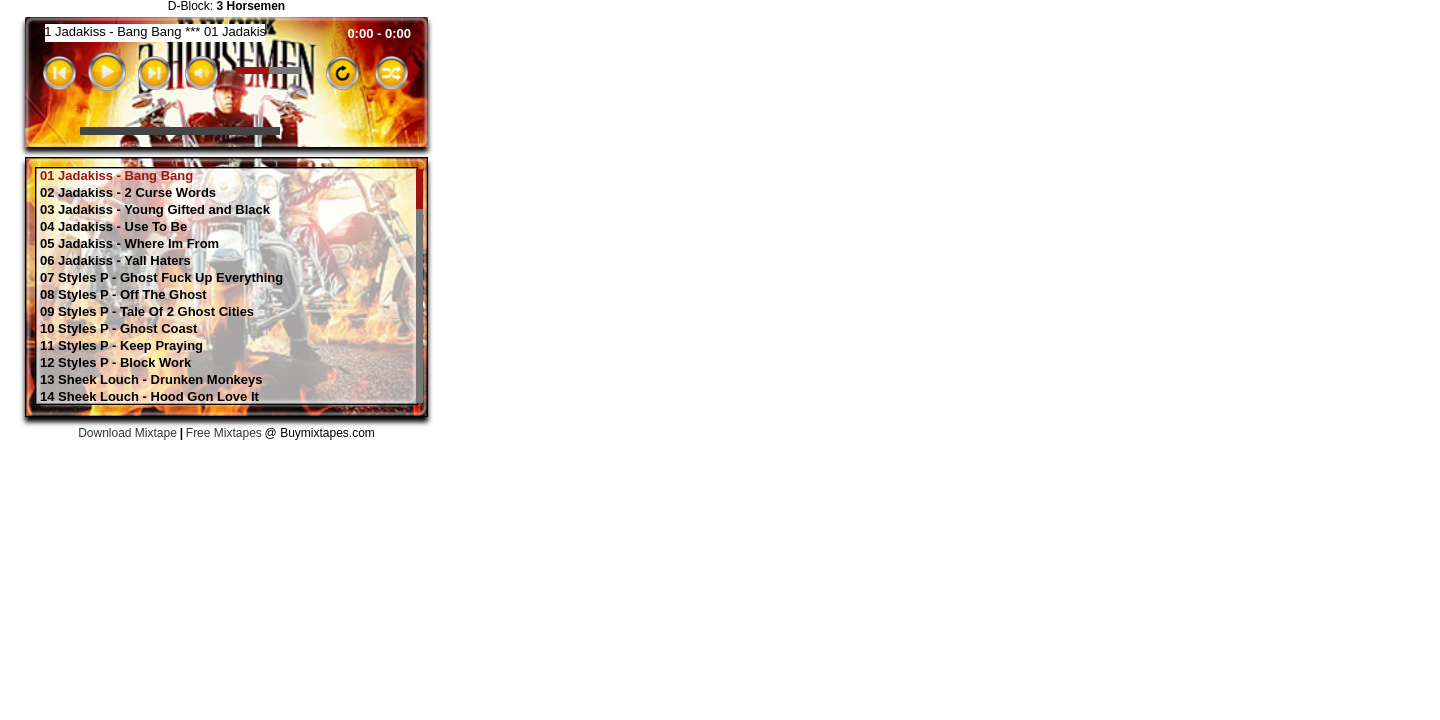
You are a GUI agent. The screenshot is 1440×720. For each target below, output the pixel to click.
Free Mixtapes (224, 433)
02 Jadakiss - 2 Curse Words (128, 193)
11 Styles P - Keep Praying (121, 346)
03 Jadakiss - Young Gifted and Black (155, 210)
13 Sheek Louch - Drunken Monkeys (151, 380)
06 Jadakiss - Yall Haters (115, 261)
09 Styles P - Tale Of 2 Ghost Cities (147, 312)
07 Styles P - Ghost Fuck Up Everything (161, 278)
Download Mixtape (127, 433)
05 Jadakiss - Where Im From (129, 244)
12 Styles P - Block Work (115, 363)
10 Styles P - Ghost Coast (118, 329)
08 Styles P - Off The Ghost (123, 295)
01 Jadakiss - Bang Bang (116, 176)
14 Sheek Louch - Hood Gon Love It (149, 397)
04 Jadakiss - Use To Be (113, 227)
